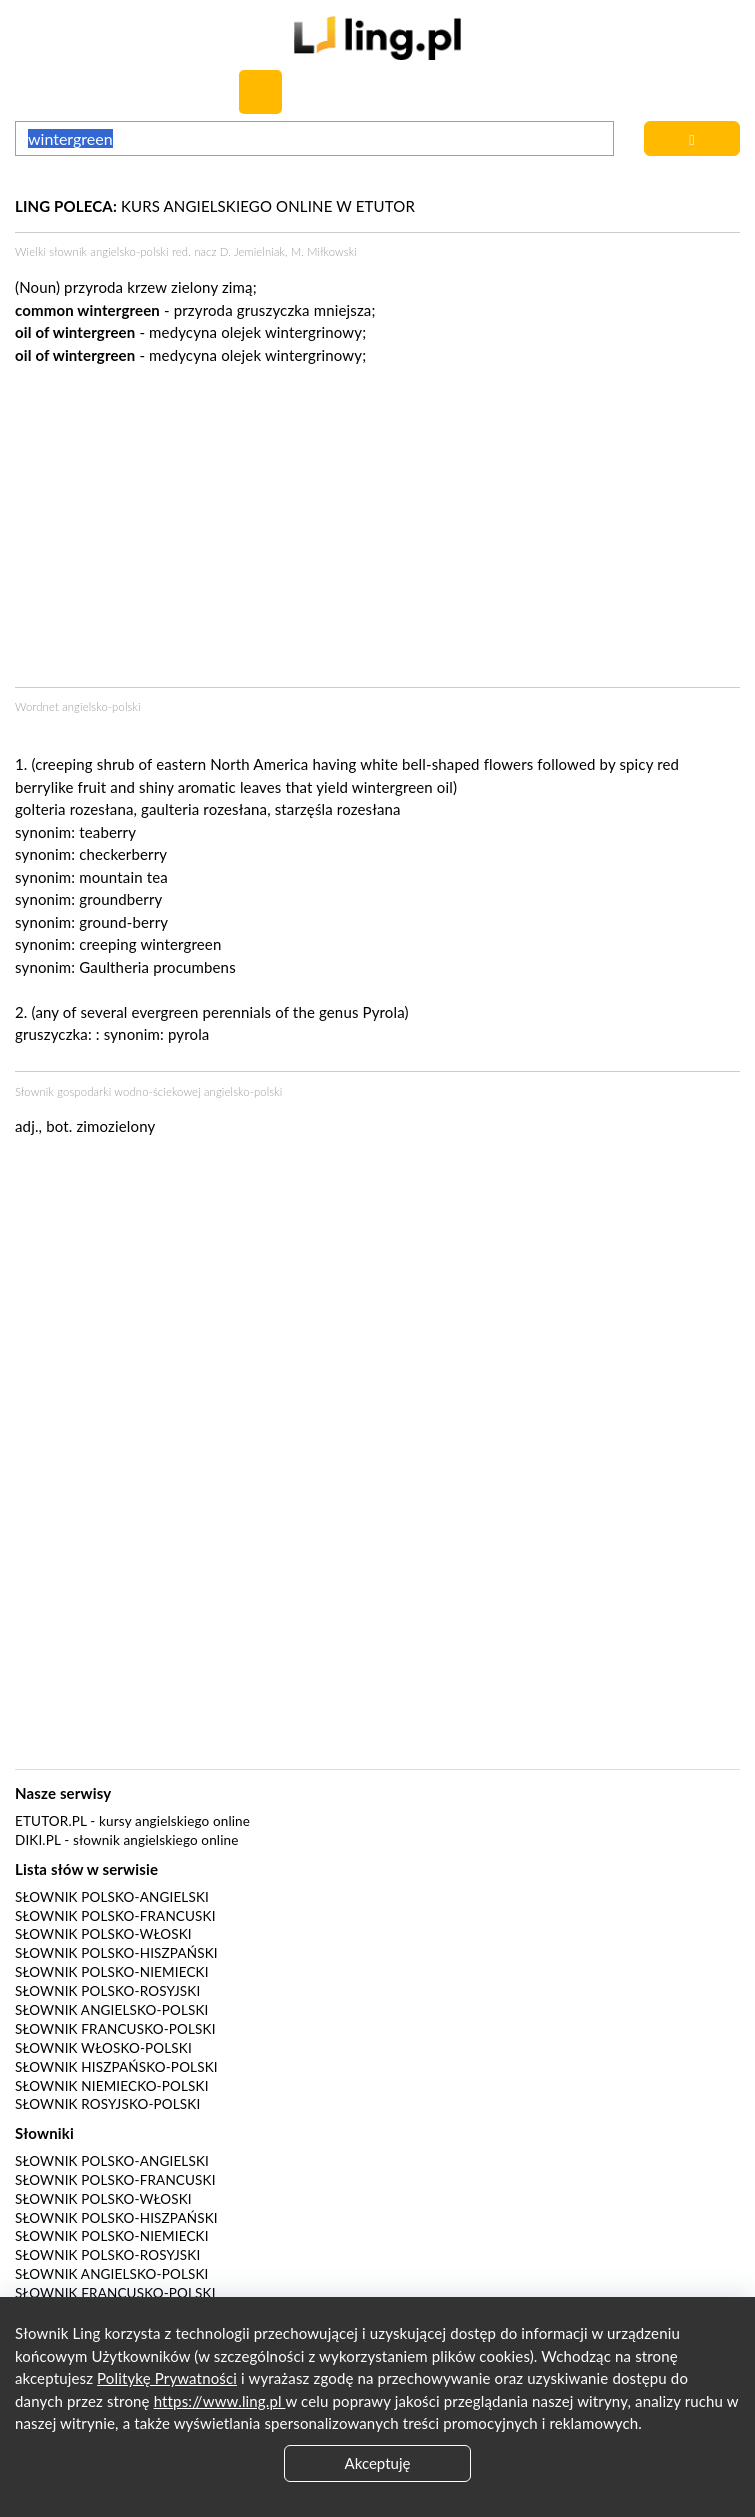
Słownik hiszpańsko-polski (116, 2067)
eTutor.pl (51, 1821)
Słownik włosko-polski (103, 2048)
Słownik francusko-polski (115, 2029)
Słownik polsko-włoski (103, 1934)
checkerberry (123, 854)
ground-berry (123, 922)
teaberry (107, 832)
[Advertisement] (377, 1303)
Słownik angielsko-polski (111, 2010)
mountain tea (123, 877)
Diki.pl (38, 1840)
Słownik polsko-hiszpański (116, 1953)
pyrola (189, 1034)
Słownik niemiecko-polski (112, 2086)
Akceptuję (378, 2463)
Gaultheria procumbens (157, 967)
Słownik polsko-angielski (112, 1897)
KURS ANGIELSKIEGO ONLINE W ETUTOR (215, 206)
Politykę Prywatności (167, 2378)
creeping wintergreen (150, 944)
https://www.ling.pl (220, 2401)
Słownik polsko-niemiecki (112, 1972)
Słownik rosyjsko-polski (107, 2104)
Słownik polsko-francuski (115, 1916)
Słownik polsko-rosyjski (107, 1991)
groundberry (120, 899)
